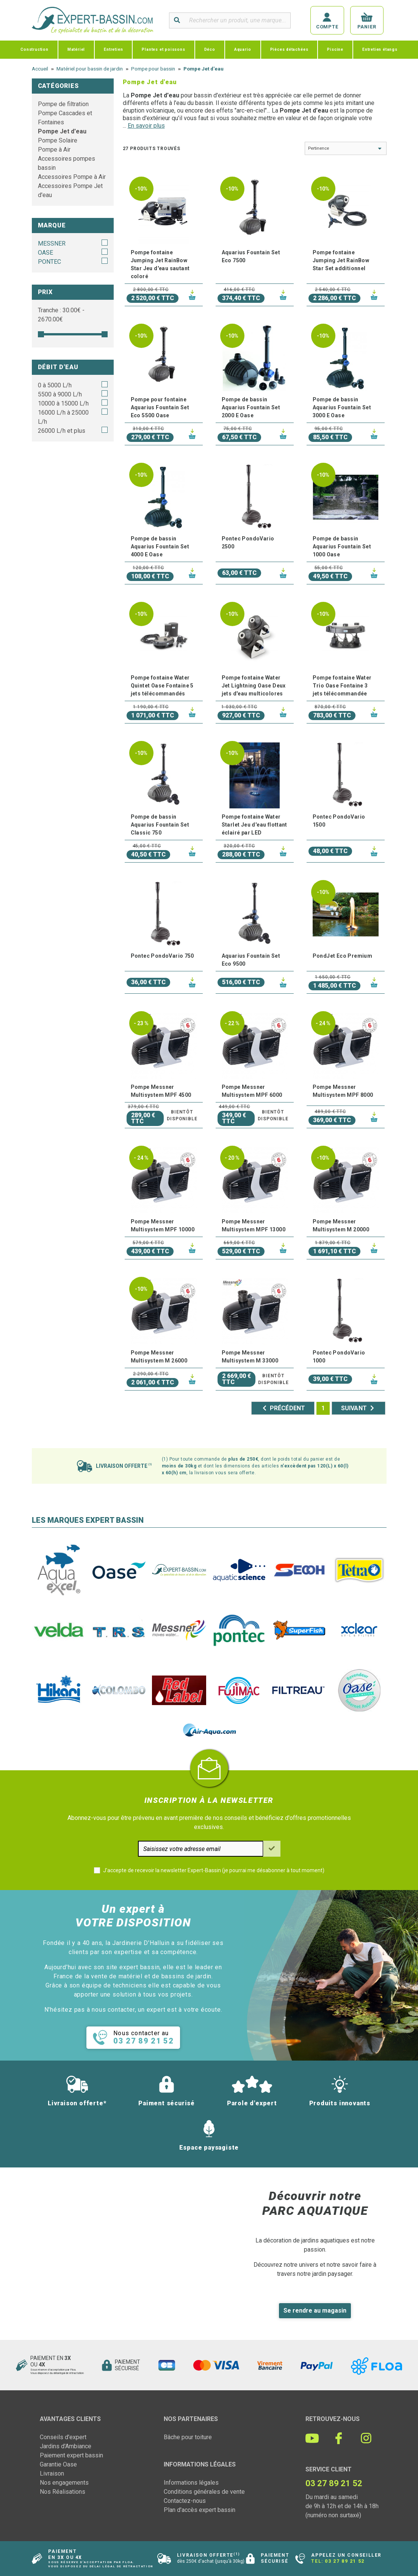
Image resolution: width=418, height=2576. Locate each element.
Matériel (76, 49)
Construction (34, 49)
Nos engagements (64, 2482)
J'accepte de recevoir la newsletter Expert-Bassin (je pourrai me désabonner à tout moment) (213, 1870)
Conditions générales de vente (204, 2491)
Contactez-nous (185, 2500)
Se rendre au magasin (314, 2310)
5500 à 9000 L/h (60, 394)
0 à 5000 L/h (55, 385)
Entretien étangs (380, 49)
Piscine (335, 49)
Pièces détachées (289, 49)
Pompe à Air (54, 149)
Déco (209, 49)
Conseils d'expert (63, 2437)
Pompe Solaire (57, 140)
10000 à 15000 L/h (63, 403)
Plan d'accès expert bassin (199, 2509)
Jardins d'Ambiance (65, 2446)
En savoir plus (146, 125)
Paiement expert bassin (71, 2455)
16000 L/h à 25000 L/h (63, 417)
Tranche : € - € (61, 315)
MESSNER (52, 243)
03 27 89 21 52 (344, 2561)
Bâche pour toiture (188, 2437)
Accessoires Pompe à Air (72, 176)
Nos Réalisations (62, 2491)
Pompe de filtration (63, 104)
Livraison (52, 2473)
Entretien (113, 49)
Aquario (242, 49)
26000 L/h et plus (61, 430)
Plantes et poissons (163, 49)
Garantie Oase (58, 2464)
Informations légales (191, 2482)
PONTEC (49, 261)
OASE (45, 252)
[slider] (41, 334)
